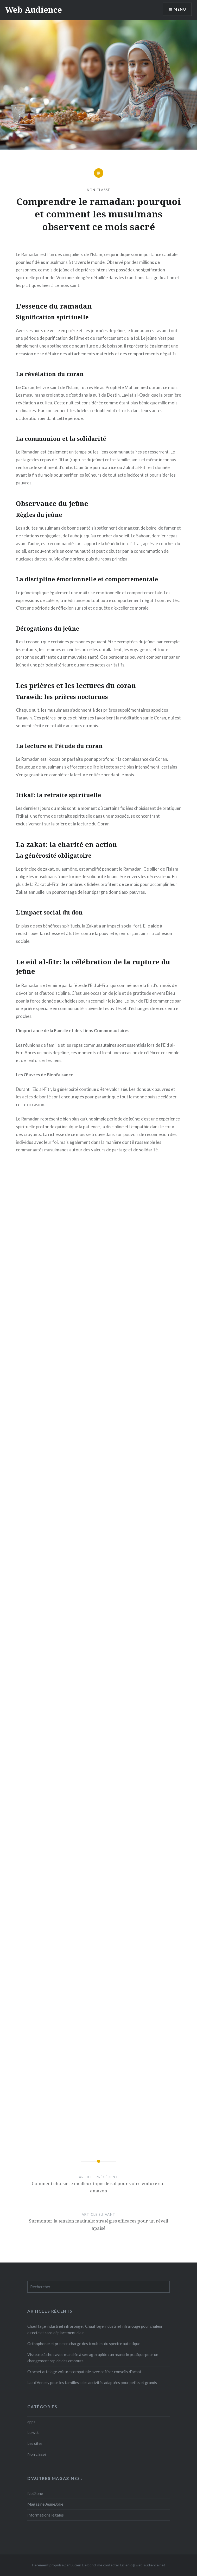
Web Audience (33, 9)
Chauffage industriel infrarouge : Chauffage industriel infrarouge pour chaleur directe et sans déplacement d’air (95, 2329)
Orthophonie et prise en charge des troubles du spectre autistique (83, 2343)
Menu (180, 9)
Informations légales (45, 2515)
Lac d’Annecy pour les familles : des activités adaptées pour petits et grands (92, 2382)
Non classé (98, 190)
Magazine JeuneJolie (45, 2504)
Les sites (34, 2443)
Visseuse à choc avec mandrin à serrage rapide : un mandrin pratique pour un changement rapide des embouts (92, 2357)
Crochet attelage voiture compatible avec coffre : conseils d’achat (84, 2371)
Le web (33, 2432)
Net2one (35, 2493)
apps (31, 2421)
